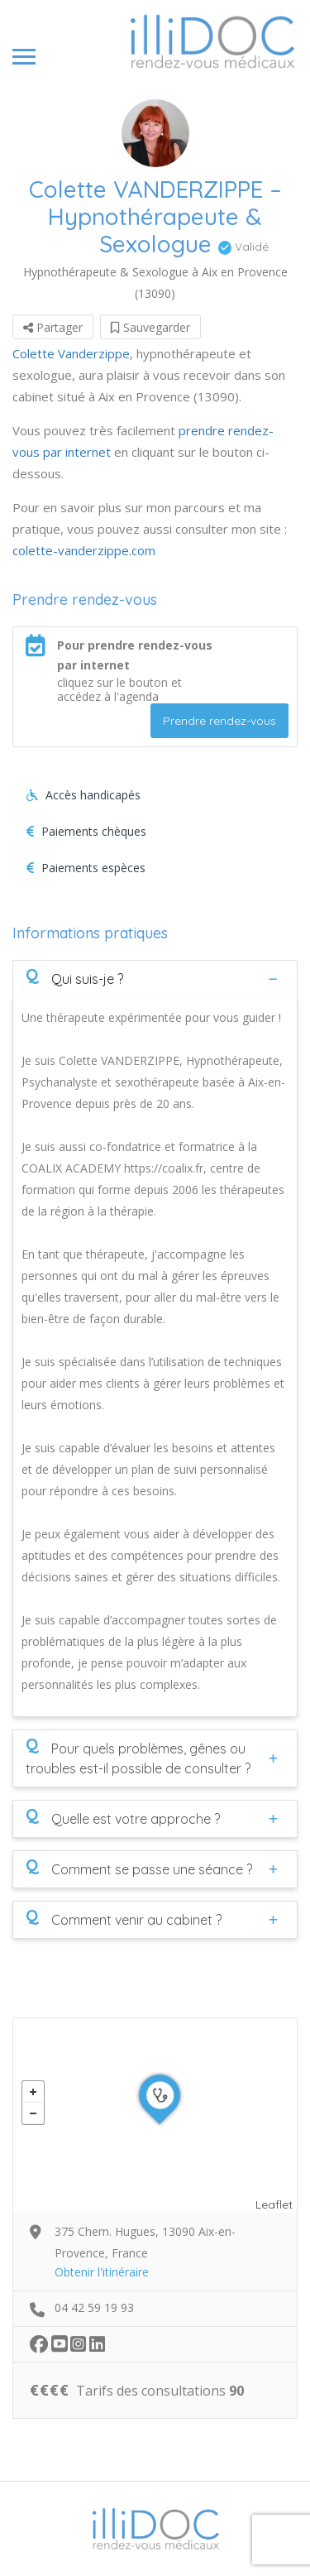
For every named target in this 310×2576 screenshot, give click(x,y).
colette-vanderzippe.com (83, 550)
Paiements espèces (85, 867)
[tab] (155, 978)
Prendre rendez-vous (219, 720)
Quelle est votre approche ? (123, 1818)
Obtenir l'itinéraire (102, 2272)
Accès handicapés (83, 795)
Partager (53, 327)
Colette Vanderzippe (71, 353)
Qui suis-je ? (74, 978)
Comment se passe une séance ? (139, 1868)
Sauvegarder (150, 327)
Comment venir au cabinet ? (124, 1919)
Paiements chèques (86, 831)
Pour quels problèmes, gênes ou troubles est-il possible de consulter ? (138, 1758)
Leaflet (274, 2204)
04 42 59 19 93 (94, 2307)
